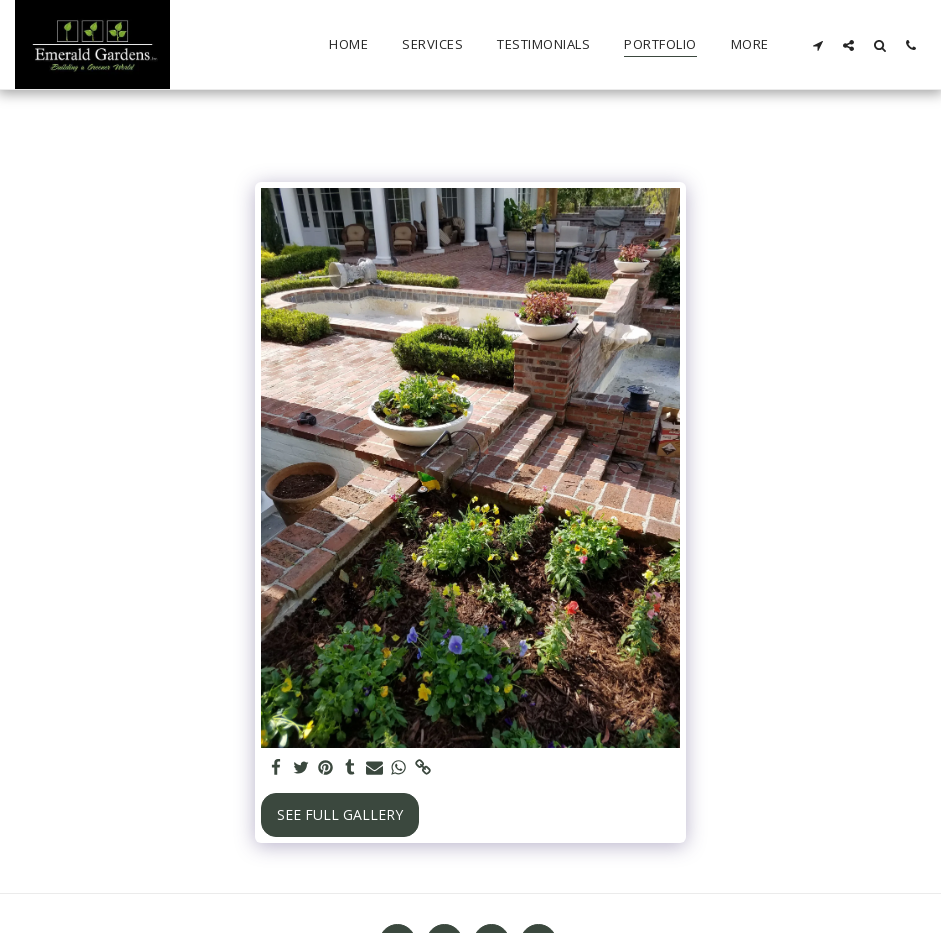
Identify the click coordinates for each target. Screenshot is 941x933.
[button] (817, 45)
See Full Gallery (340, 814)
